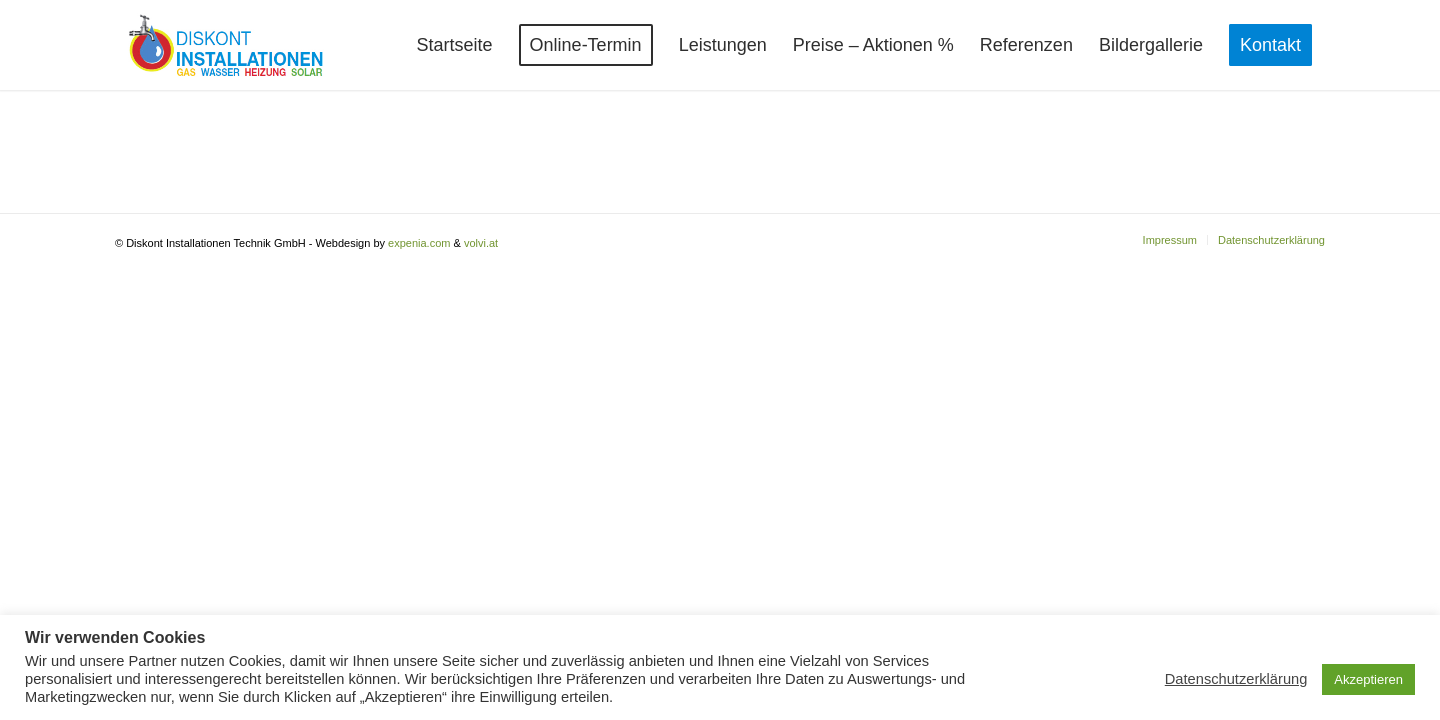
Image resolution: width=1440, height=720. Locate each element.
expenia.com (419, 243)
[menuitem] (455, 45)
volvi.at (481, 243)
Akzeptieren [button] (1368, 679)
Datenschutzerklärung (1236, 679)
